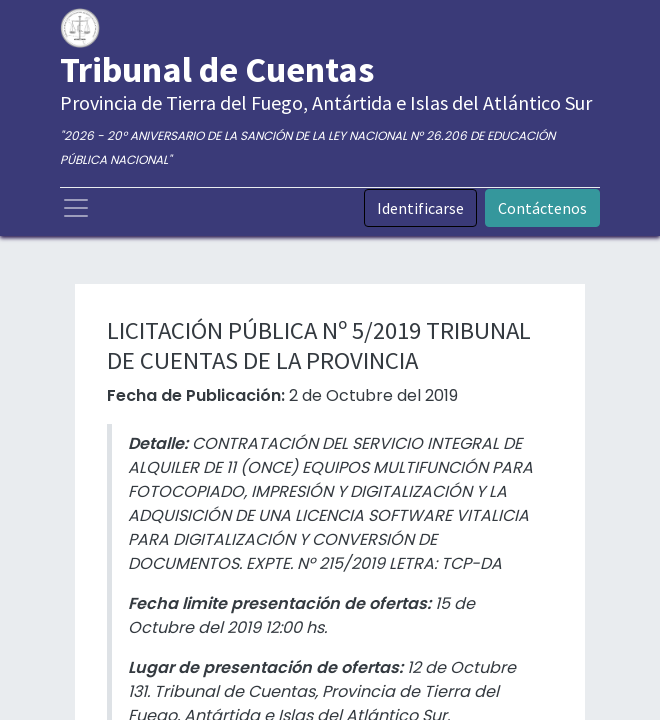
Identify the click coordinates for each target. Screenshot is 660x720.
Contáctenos (542, 208)
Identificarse (420, 208)
